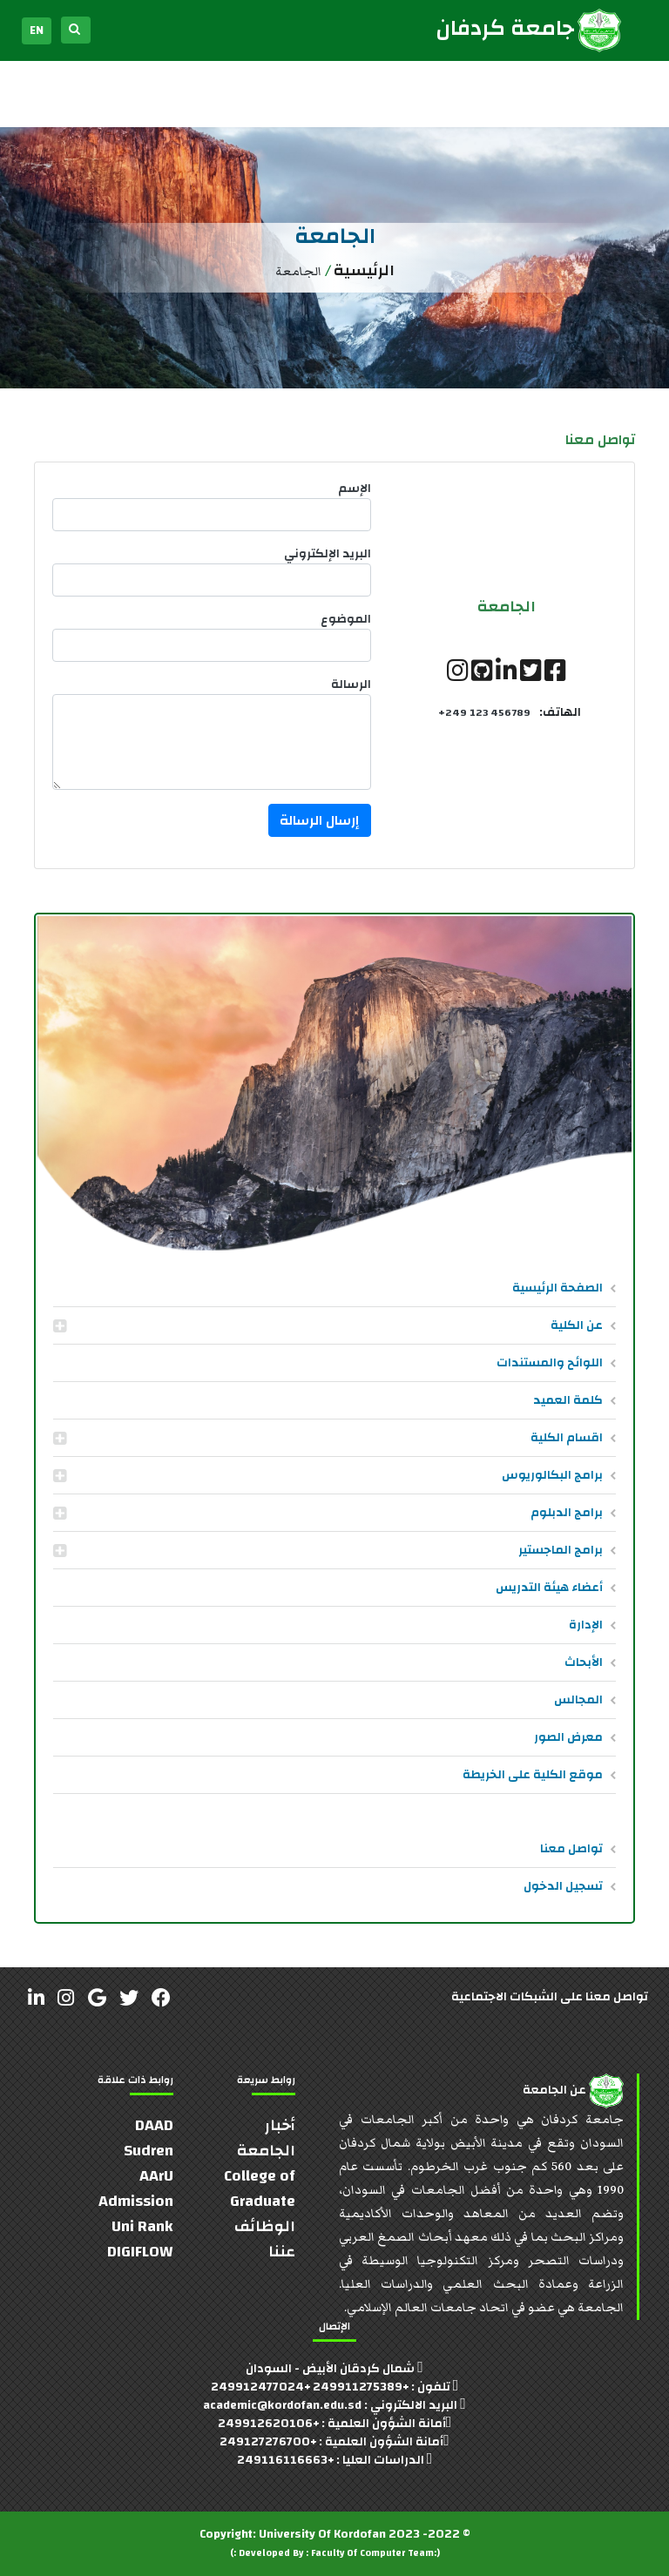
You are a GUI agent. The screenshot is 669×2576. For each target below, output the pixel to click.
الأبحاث (583, 1662)
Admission (135, 2201)
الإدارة (586, 1625)
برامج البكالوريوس (552, 1475)
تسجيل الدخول (563, 1886)
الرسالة (351, 685)
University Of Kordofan (322, 2534)
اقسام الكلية (566, 1437)
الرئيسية (364, 270)
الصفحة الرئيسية (557, 1288)
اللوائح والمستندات (550, 1363)
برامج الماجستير (560, 1550)
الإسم (354, 489)
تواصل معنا (571, 1849)
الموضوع (346, 619)
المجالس (578, 1700)
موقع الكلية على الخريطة (533, 1774)
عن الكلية (577, 1325)
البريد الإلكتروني (327, 554)
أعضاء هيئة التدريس (549, 1587)
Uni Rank (142, 2226)
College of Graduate (259, 2188)
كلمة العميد (568, 1400)
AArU (156, 2175)
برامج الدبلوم (566, 1512)
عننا (281, 2251)
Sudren (148, 2150)
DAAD (154, 2125)
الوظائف (264, 2226)
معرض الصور (568, 1737)
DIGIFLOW (140, 2251)
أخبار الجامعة (266, 2138)
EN (37, 30)
